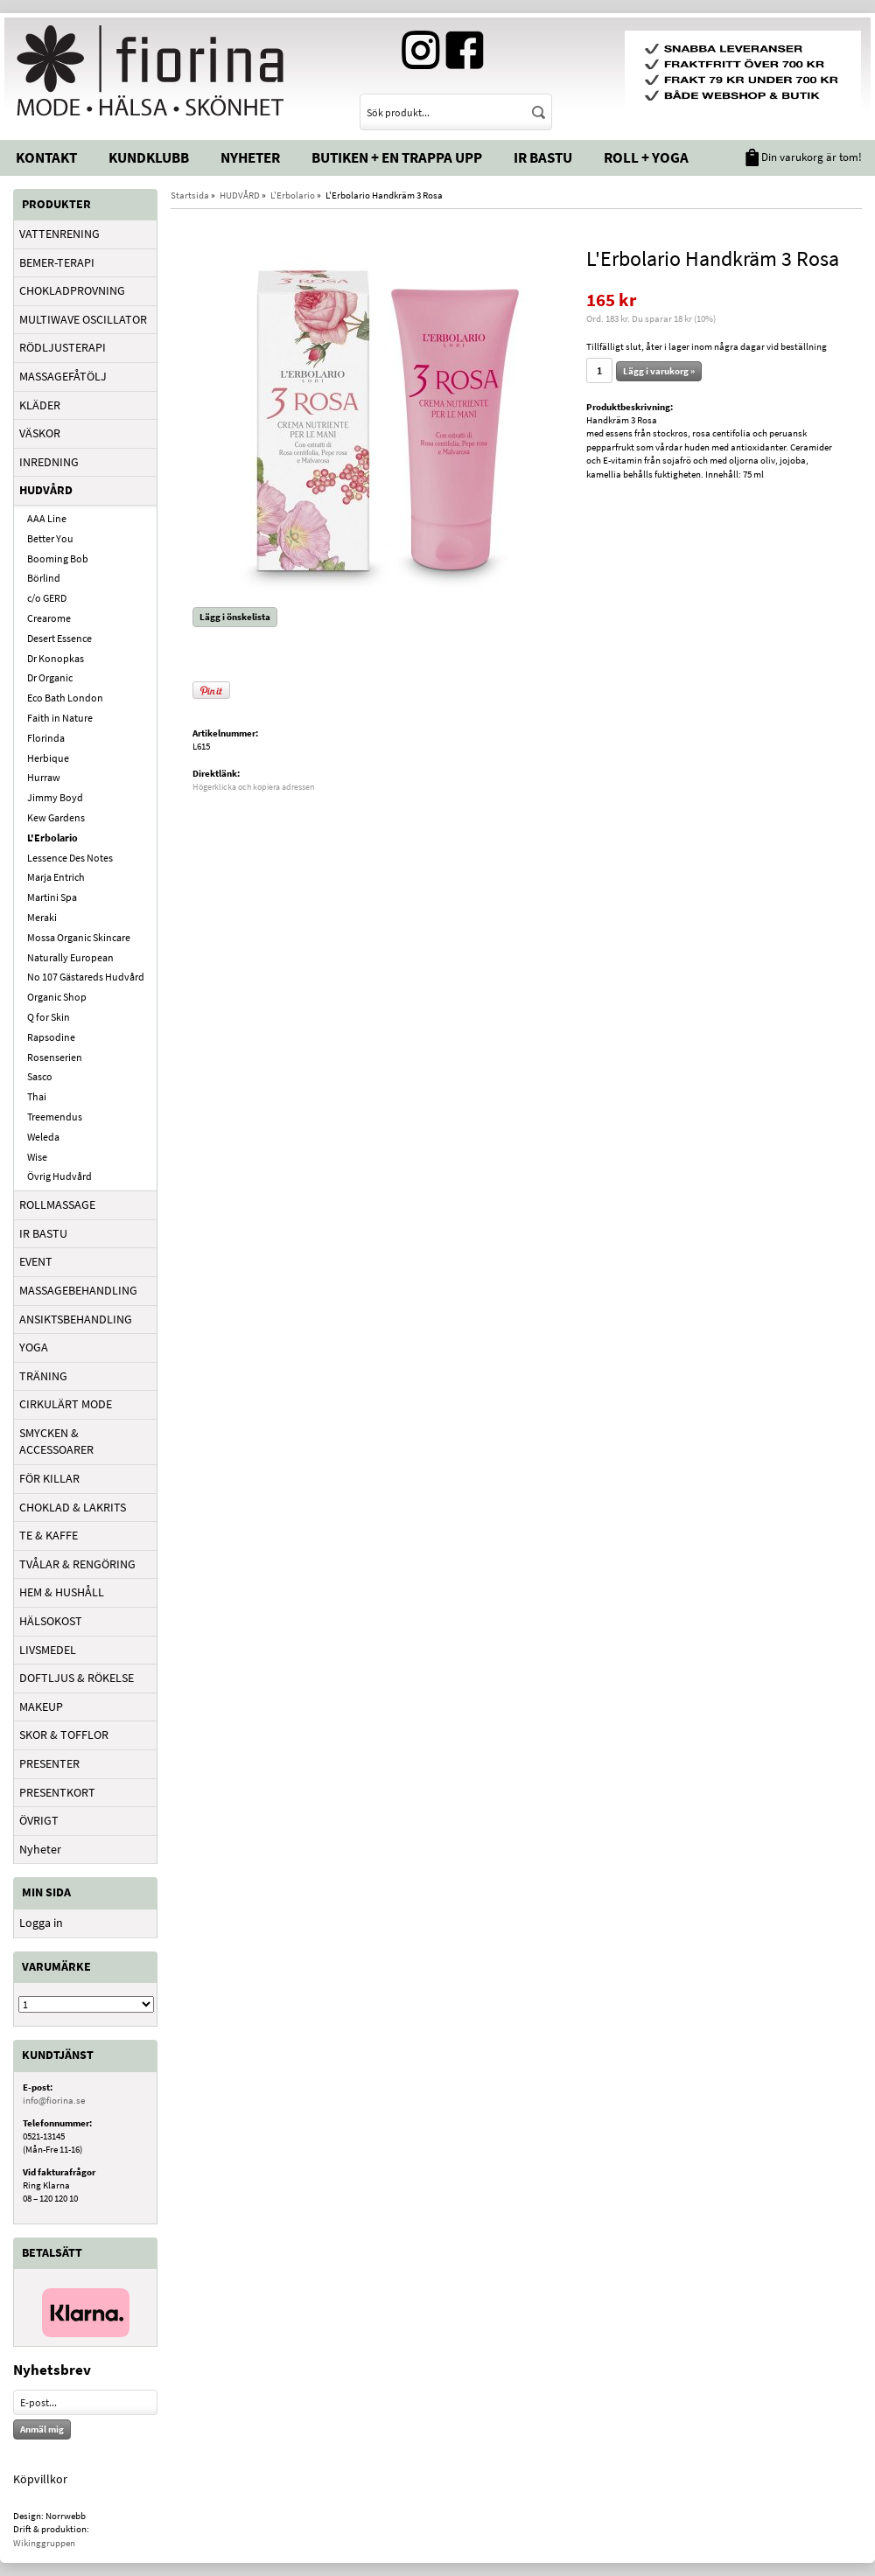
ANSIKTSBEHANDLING (75, 1319)
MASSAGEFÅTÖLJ (63, 376)
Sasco (39, 1076)
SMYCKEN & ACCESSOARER (56, 1441)
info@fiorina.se (54, 2100)
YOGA (33, 1347)
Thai (36, 1096)
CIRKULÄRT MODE (65, 1404)
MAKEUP (41, 1706)
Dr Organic (50, 677)
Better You (50, 538)
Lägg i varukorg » (659, 371)
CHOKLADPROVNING (72, 290)
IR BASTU (43, 1233)
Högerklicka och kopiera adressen (253, 786)
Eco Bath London (65, 697)
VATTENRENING (59, 233)
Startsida (190, 195)
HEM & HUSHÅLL (61, 1592)
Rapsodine (51, 1037)
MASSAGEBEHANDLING (78, 1290)
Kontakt (46, 157)
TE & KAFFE (48, 1535)
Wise (37, 1156)
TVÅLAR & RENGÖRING (77, 1564)
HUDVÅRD (46, 490)
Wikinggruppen (44, 2543)
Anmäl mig (42, 2429)
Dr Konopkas (55, 658)
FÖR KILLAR (49, 1478)
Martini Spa (52, 897)
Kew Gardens (56, 817)
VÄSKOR (39, 433)
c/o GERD (46, 597)
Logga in (41, 1922)
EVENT (35, 1261)
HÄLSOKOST (50, 1621)
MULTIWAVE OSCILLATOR (83, 319)
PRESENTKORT (57, 1792)
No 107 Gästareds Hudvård (85, 976)
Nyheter (250, 157)
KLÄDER (39, 405)
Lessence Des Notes (70, 857)
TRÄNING (43, 1376)
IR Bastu (543, 157)
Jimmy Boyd (55, 797)
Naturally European (70, 957)
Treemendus (54, 1116)
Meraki (42, 917)
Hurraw (43, 777)
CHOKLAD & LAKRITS (72, 1507)
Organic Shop (57, 996)
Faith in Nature (60, 717)
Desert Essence (59, 638)
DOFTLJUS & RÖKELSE (76, 1678)
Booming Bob (57, 558)
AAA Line (46, 518)
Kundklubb (148, 157)
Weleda (43, 1136)
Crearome (49, 618)
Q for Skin (48, 1016)
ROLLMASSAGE (57, 1204)
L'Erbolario (52, 837)
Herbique (48, 757)
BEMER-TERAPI (56, 262)
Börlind (43, 577)
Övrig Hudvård (59, 1176)
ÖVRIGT (39, 1820)
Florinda (46, 737)
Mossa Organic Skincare (78, 937)
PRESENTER (49, 1763)
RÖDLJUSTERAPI (62, 347)
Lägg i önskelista (235, 617)
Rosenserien (54, 1057)
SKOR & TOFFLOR (63, 1734)
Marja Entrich (56, 876)
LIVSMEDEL (47, 1650)
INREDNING (49, 462)
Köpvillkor (40, 2479)
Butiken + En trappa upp (397, 157)
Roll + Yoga (646, 157)
